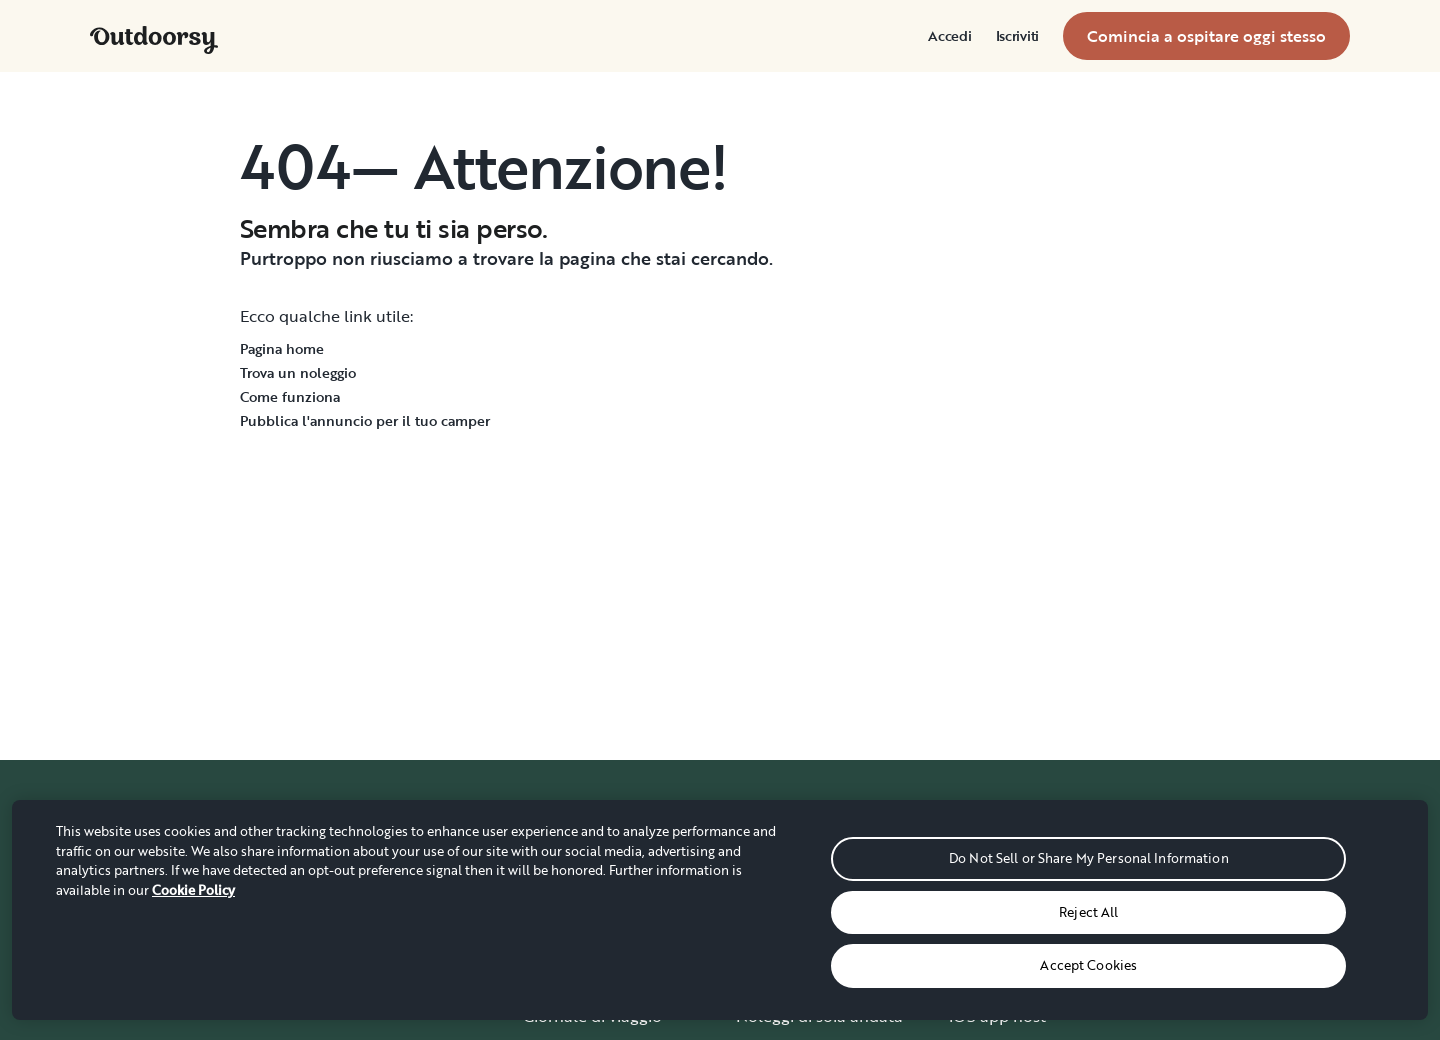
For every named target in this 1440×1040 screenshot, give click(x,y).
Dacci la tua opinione (1242, 976)
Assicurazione (1000, 976)
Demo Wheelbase (1016, 896)
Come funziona (290, 396)
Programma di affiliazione (1045, 936)
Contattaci (1202, 936)
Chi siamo (560, 896)
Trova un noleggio (298, 372)
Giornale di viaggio (592, 1016)
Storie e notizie (579, 976)
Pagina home (282, 348)
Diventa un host (1008, 856)
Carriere (553, 936)
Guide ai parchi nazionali (828, 976)
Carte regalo (782, 896)
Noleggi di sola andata (819, 1016)
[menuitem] (949, 36)
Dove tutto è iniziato (599, 856)
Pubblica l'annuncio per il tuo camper (365, 420)
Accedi (949, 36)
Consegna (773, 936)
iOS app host (997, 1016)
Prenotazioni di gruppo (822, 856)
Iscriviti (1017, 36)
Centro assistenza (1229, 896)
